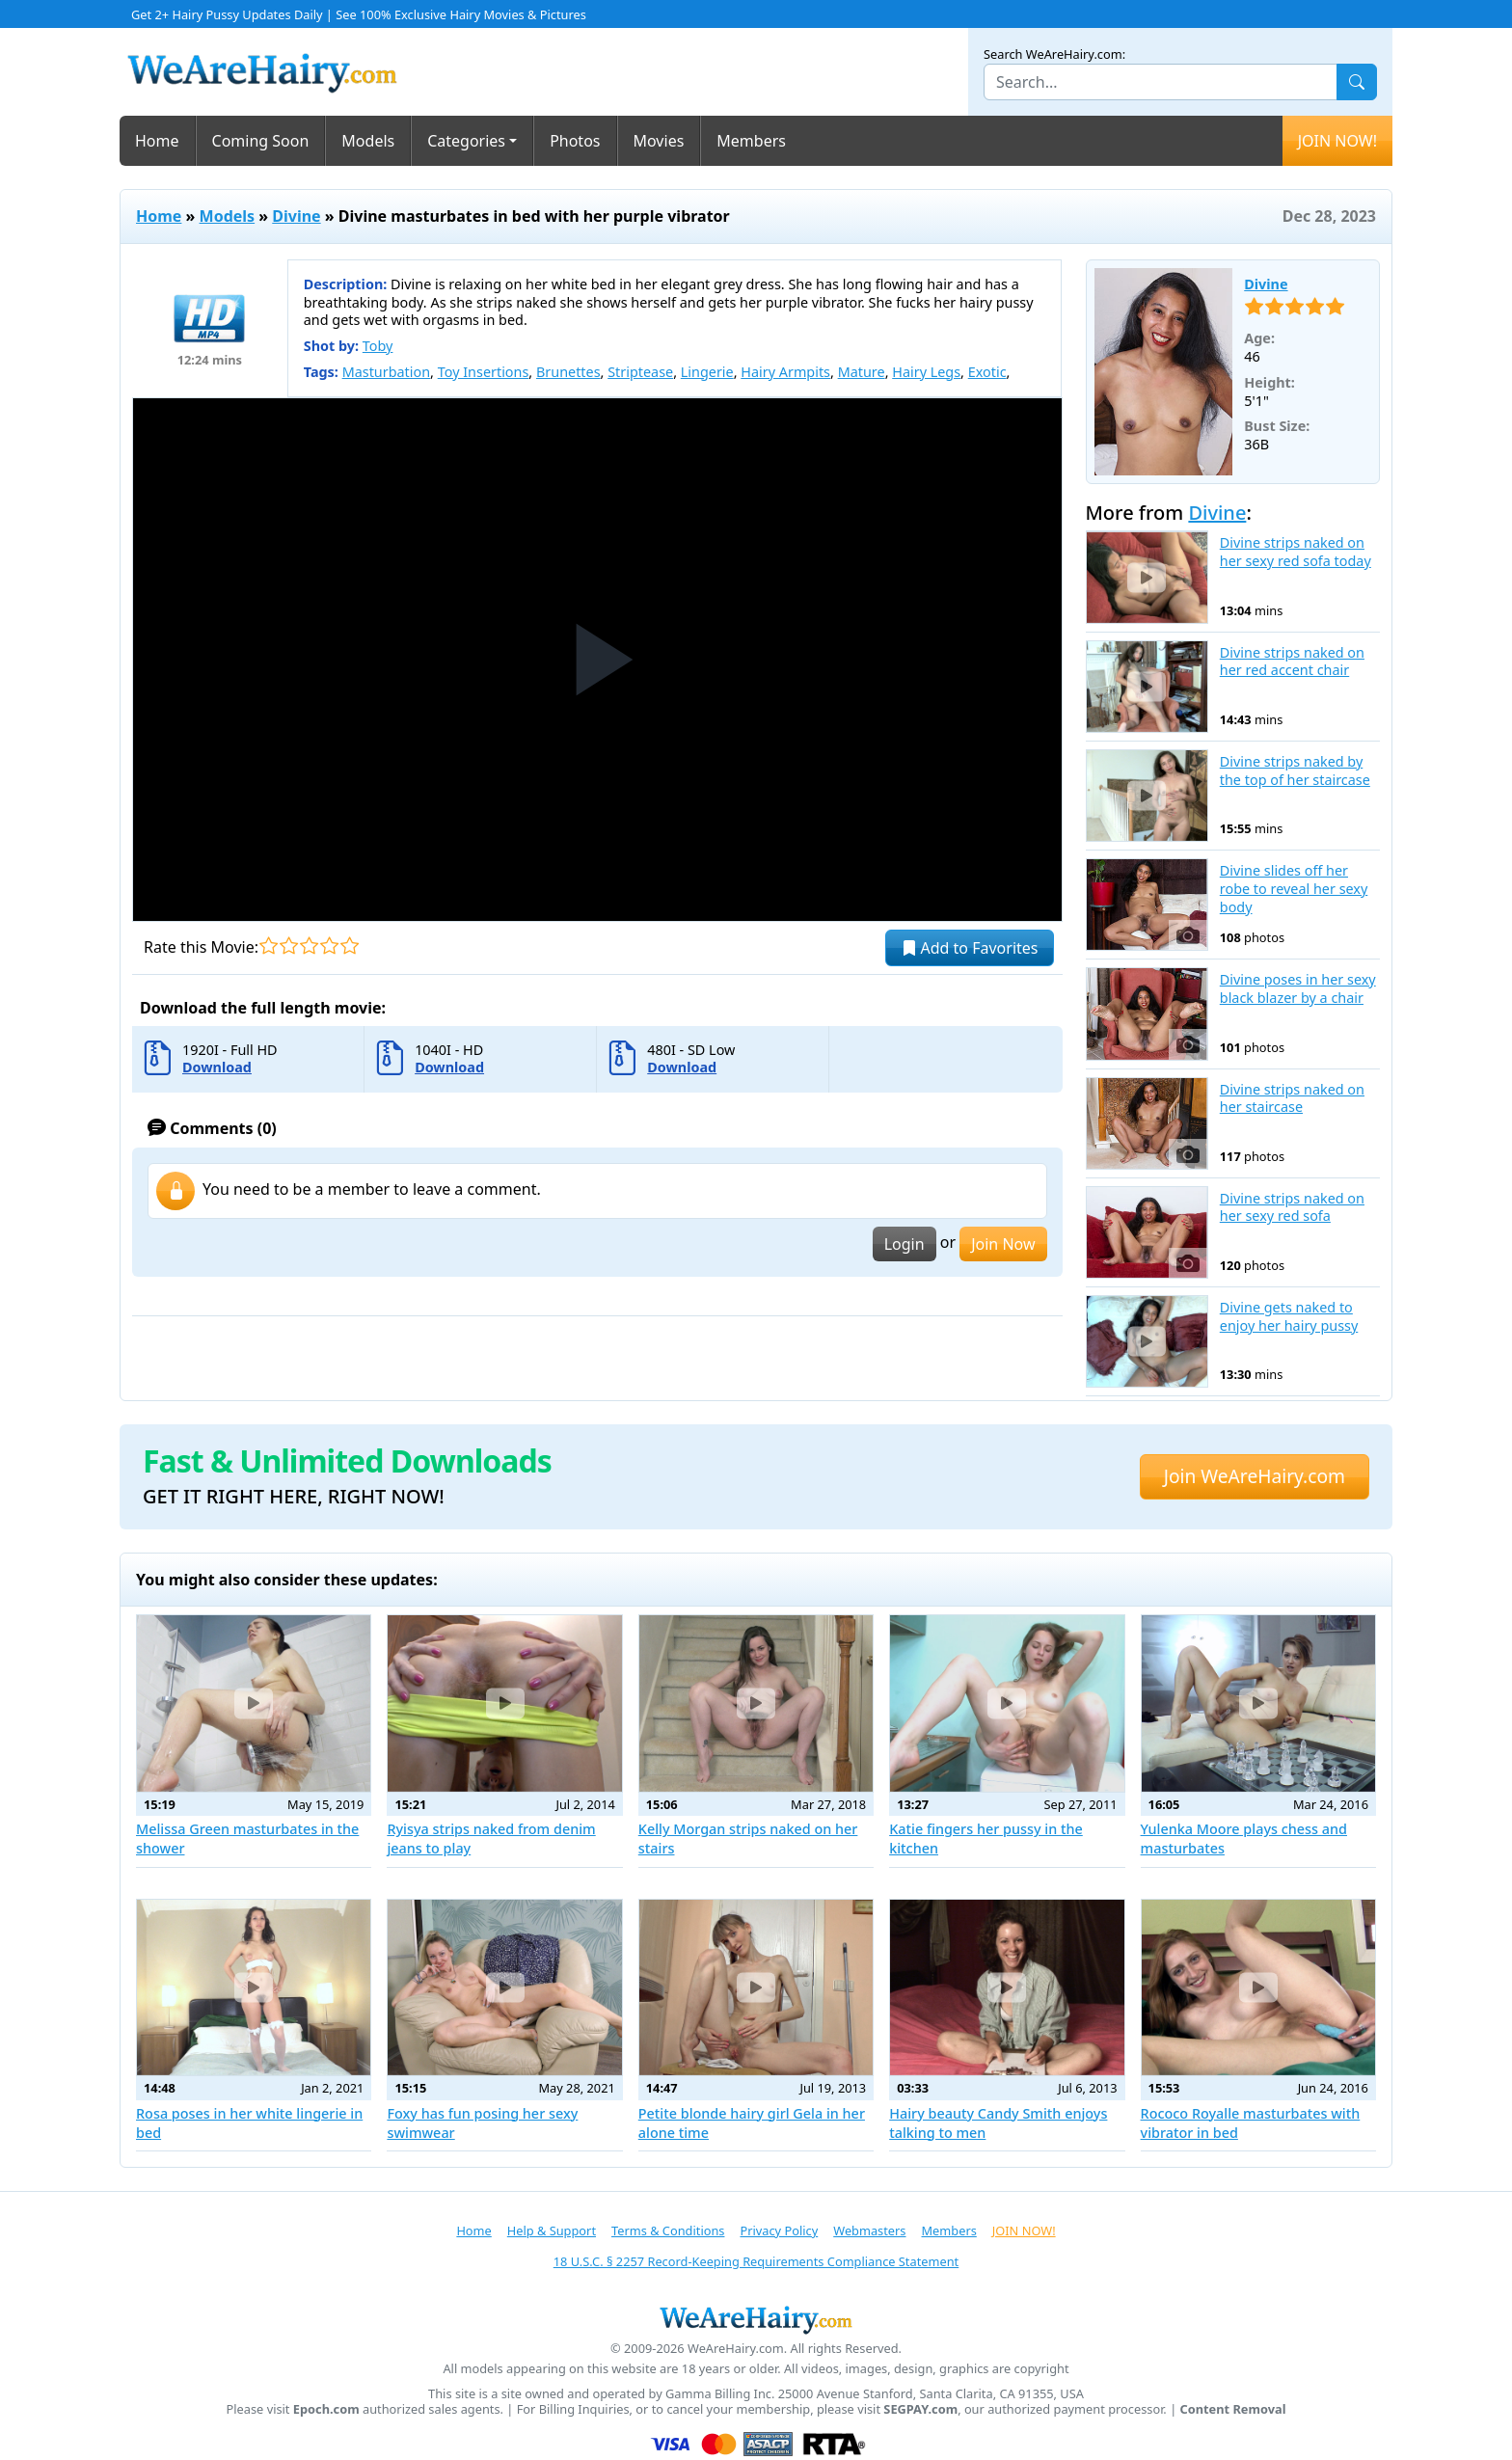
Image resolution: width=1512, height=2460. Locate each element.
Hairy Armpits (785, 372)
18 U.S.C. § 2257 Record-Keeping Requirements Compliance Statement (756, 2261)
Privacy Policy (779, 2230)
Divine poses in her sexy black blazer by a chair (1298, 989)
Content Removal (1233, 2409)
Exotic (987, 372)
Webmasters (869, 2230)
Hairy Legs (926, 372)
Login (904, 1244)
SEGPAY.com (920, 2409)
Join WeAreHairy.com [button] (1254, 1476)
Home (157, 140)
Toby (378, 346)
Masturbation (386, 372)
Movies (659, 140)
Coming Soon (261, 140)
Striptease (640, 372)
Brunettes (568, 372)
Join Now (1003, 1244)
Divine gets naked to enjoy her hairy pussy (1289, 1317)
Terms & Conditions (667, 2230)
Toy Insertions (483, 372)
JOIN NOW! (1337, 140)
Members (751, 140)
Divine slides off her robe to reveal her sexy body (1294, 888)
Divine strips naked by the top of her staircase (1295, 771)
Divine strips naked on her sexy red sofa (1292, 1208)
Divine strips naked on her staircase (1292, 1099)
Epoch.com (326, 2409)
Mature (861, 372)
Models (367, 140)
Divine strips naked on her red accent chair (1292, 662)
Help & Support (551, 2230)
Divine (296, 216)
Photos (575, 140)
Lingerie (707, 372)
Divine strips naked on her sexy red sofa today (1295, 552)
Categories (466, 140)
